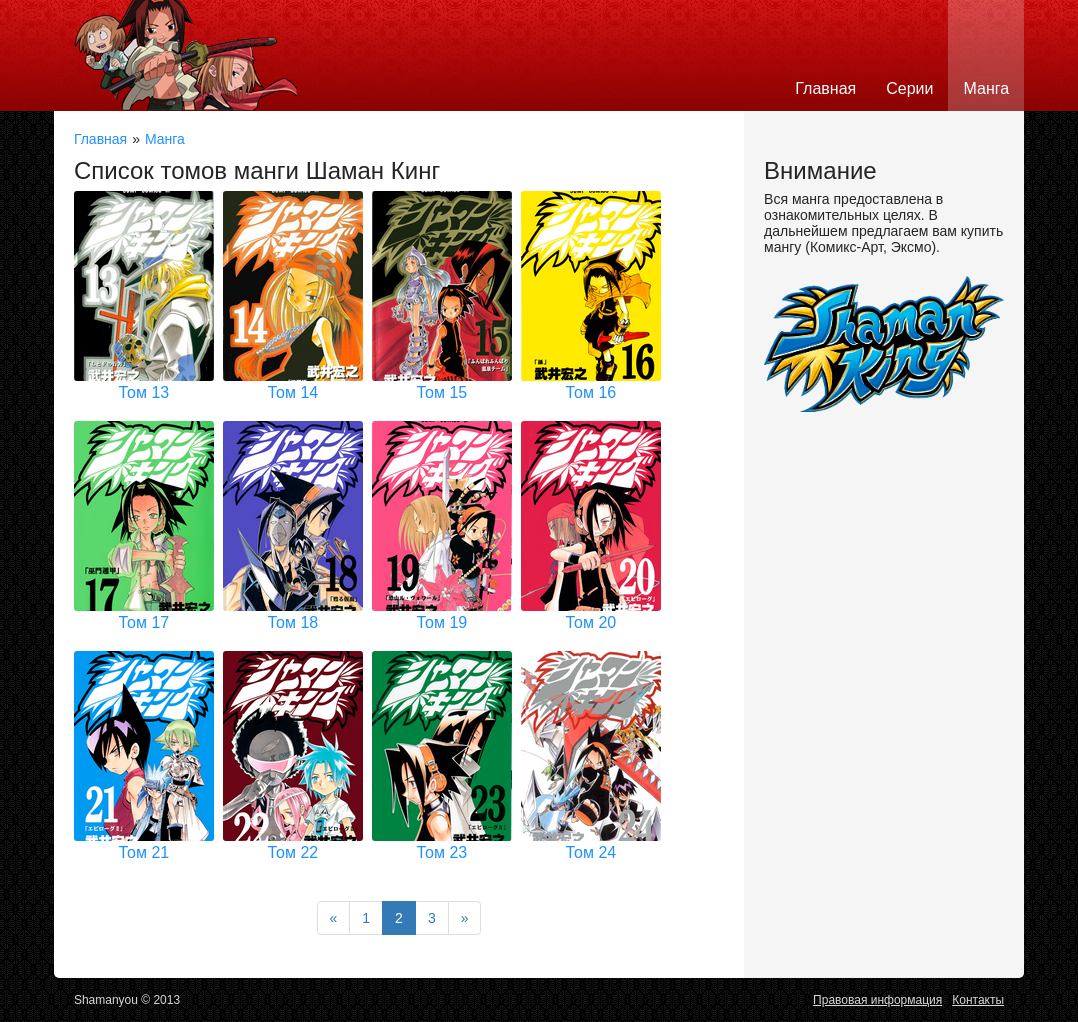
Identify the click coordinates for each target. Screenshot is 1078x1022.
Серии (909, 88)
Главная (825, 88)
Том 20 (591, 622)
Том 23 (442, 852)
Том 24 (591, 852)
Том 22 (293, 852)
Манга (986, 88)
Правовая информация (877, 1000)
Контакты (978, 1000)
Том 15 (442, 392)
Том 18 (293, 622)
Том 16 (591, 392)
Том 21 (144, 852)
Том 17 (144, 622)
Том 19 (442, 622)
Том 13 (144, 392)
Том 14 (293, 392)
